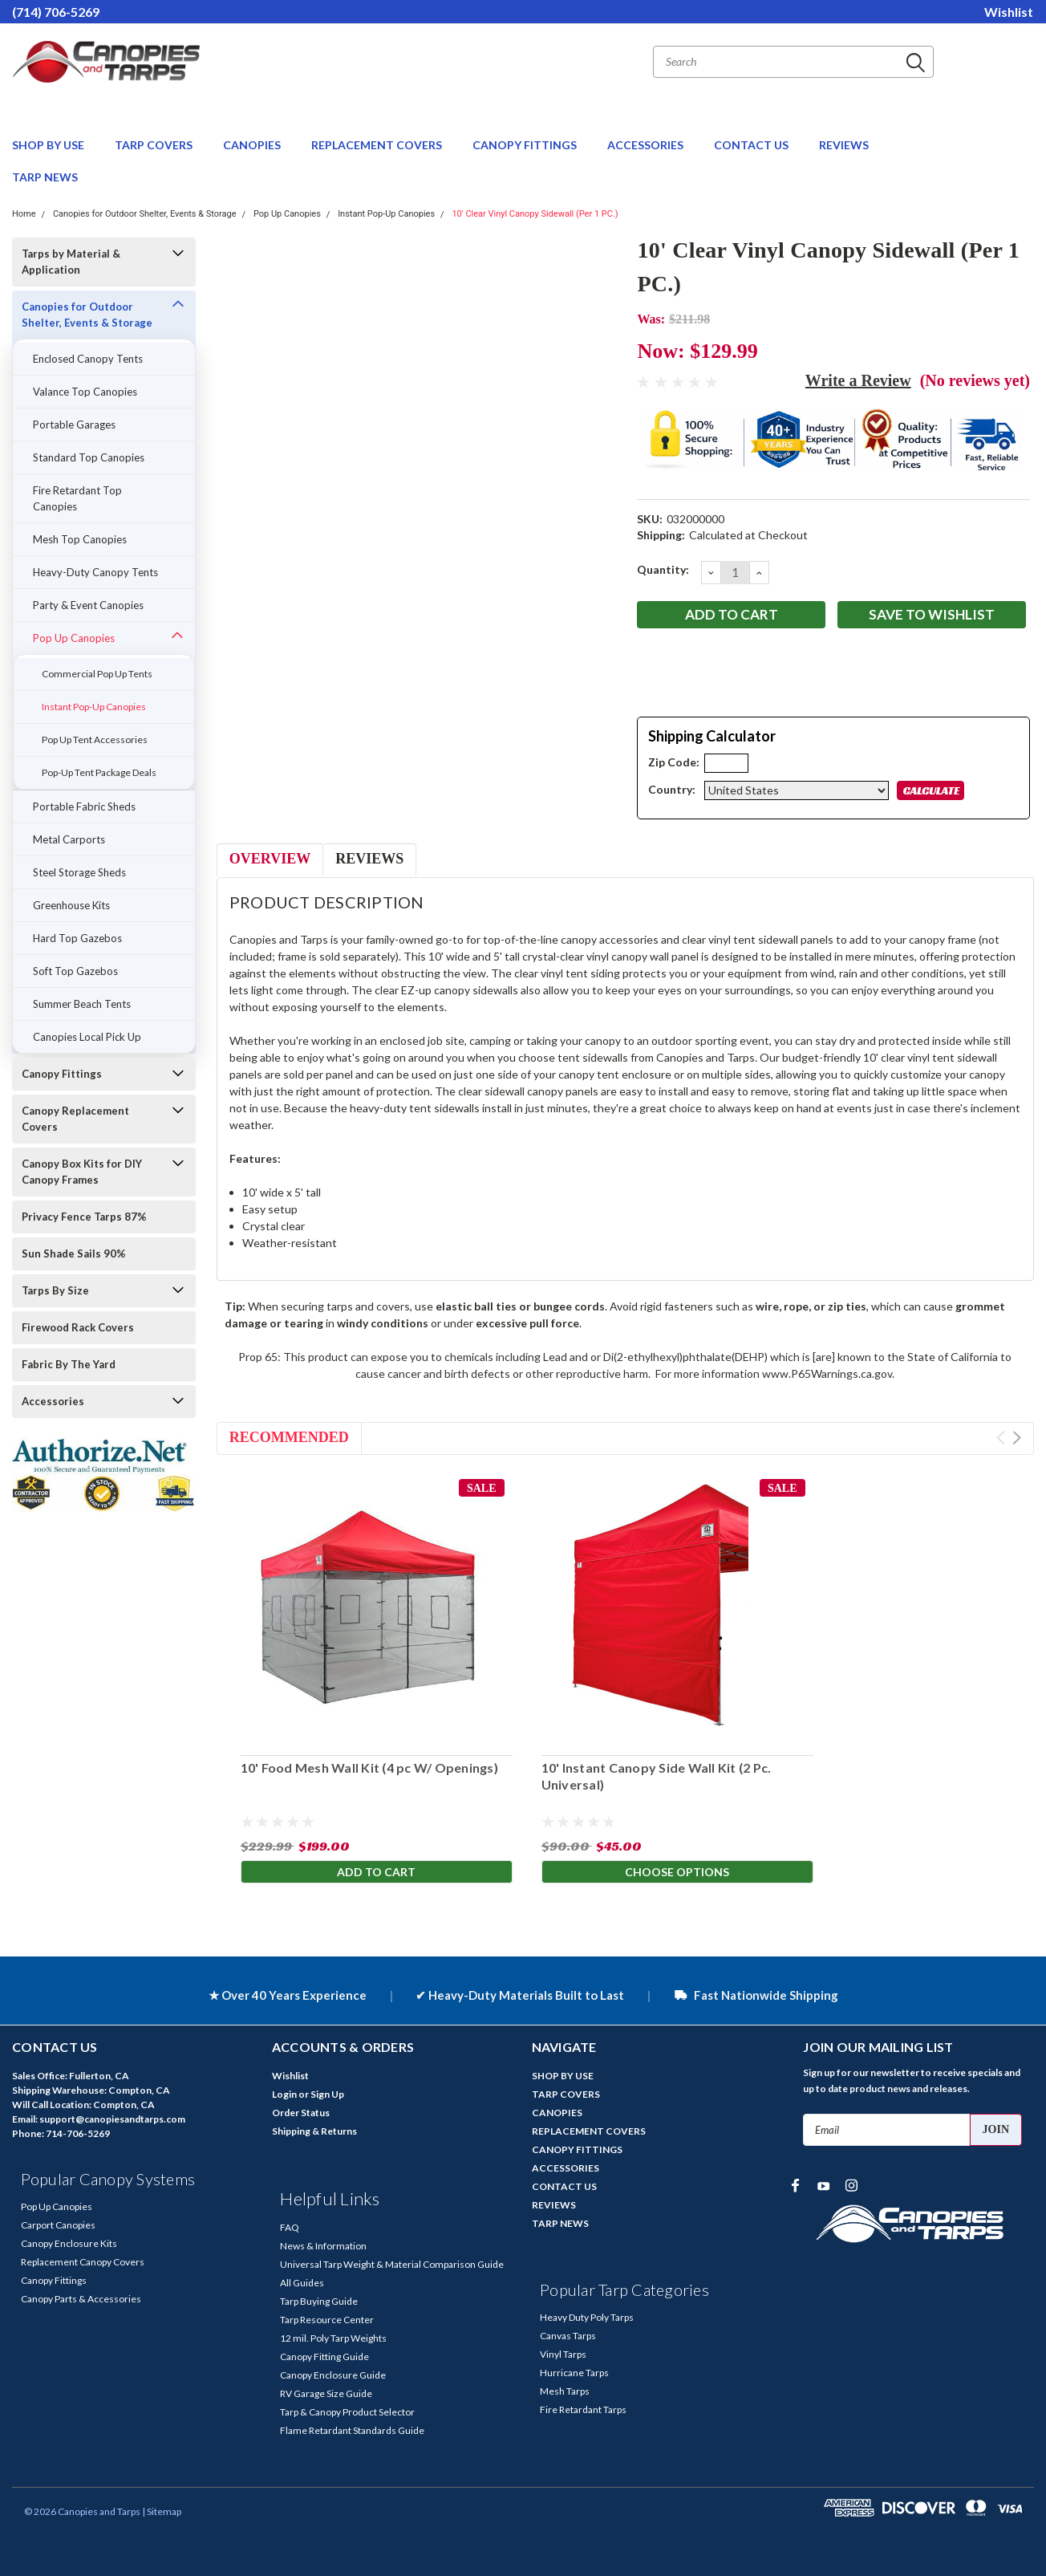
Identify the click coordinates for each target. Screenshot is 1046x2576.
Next (1017, 1438)
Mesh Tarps (565, 2391)
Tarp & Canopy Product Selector (347, 2412)
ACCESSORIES (646, 145)
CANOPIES (253, 145)
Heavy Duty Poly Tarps (587, 2317)
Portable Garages (74, 424)
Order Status (301, 2113)
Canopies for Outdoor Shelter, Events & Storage (145, 214)
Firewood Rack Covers (78, 1327)
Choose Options (677, 1872)
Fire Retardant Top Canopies (77, 498)
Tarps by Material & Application (71, 261)
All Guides (302, 2283)
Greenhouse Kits (71, 905)
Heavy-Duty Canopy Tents (95, 572)
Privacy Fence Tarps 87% (84, 1216)
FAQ (289, 2227)
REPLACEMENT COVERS (377, 145)
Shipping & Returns (314, 2131)
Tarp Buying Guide (319, 2301)
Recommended (289, 1437)
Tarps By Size (55, 1290)
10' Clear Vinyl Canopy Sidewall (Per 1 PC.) (535, 214)
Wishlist (1008, 11)
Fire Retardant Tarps (583, 2409)
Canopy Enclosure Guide (333, 2375)
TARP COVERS (155, 145)
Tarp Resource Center (327, 2320)
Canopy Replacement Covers (75, 1118)
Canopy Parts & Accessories (81, 2299)
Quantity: (663, 569)
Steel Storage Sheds (79, 872)
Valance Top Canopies (85, 391)
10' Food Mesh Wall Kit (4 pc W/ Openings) (369, 1767)
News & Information (323, 2246)
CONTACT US (752, 145)
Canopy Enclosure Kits (69, 2243)
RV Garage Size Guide (326, 2393)
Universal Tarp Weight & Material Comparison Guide (392, 2264)
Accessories (53, 1401)
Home (24, 214)
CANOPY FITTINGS (525, 145)
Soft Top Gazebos (75, 971)
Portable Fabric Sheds (84, 806)
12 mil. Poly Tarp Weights (333, 2338)
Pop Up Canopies (287, 214)
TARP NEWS (45, 177)
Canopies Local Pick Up (87, 1036)
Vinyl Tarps (563, 2354)
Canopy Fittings (62, 1073)
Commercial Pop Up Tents (97, 674)
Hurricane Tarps (574, 2373)
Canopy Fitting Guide (324, 2356)
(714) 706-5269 (55, 11)
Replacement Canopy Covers (82, 2262)
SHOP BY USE (49, 145)
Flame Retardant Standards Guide (352, 2430)
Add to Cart (376, 1872)
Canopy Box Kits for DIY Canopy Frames (82, 1171)
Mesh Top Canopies (80, 539)
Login (284, 2094)
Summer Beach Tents (82, 1003)
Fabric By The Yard (69, 1364)
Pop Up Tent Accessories (95, 739)
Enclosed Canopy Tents (88, 358)
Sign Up (327, 2094)
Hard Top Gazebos (77, 938)
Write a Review (858, 380)
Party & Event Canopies (88, 605)
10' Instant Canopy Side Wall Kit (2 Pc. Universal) (656, 1776)
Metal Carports (69, 839)
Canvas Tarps (568, 2336)
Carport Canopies (58, 2225)
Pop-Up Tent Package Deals (99, 772)
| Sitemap (161, 2511)
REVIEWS (844, 145)
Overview (269, 859)
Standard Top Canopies (88, 457)
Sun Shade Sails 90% (74, 1253)
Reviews (369, 859)
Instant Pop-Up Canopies (386, 214)
